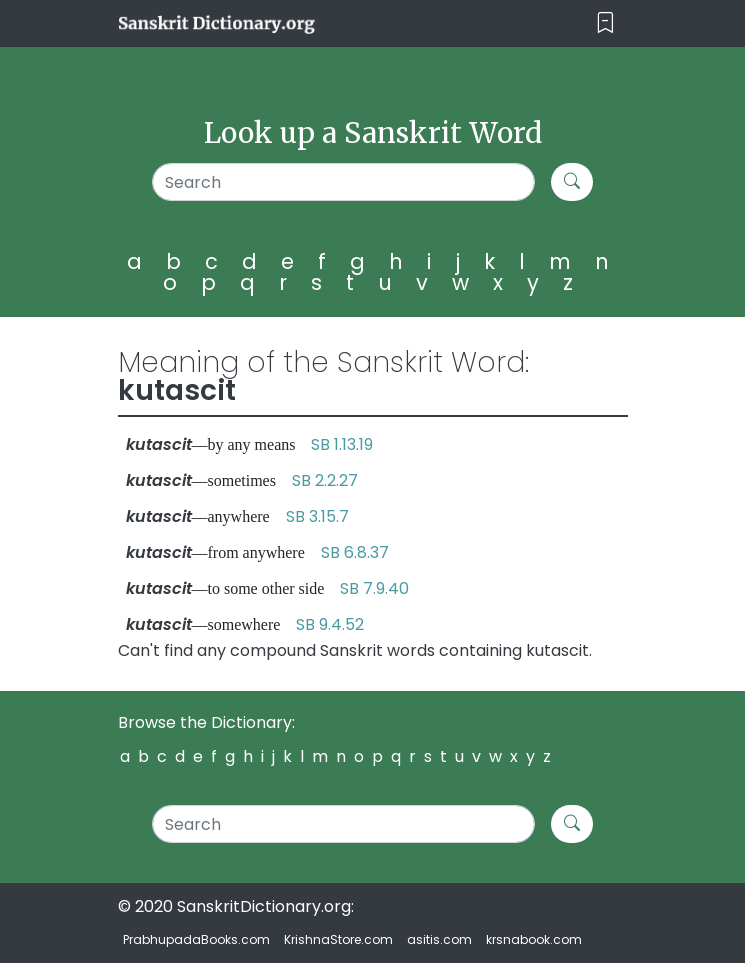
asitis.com (439, 939)
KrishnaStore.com (338, 939)
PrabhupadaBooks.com (196, 939)
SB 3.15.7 (317, 516)
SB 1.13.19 (342, 444)
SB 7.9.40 (374, 588)
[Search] (343, 182)
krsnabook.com (534, 939)
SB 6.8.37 (355, 552)
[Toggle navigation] (605, 23)
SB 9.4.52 (330, 624)
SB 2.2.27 (325, 480)
